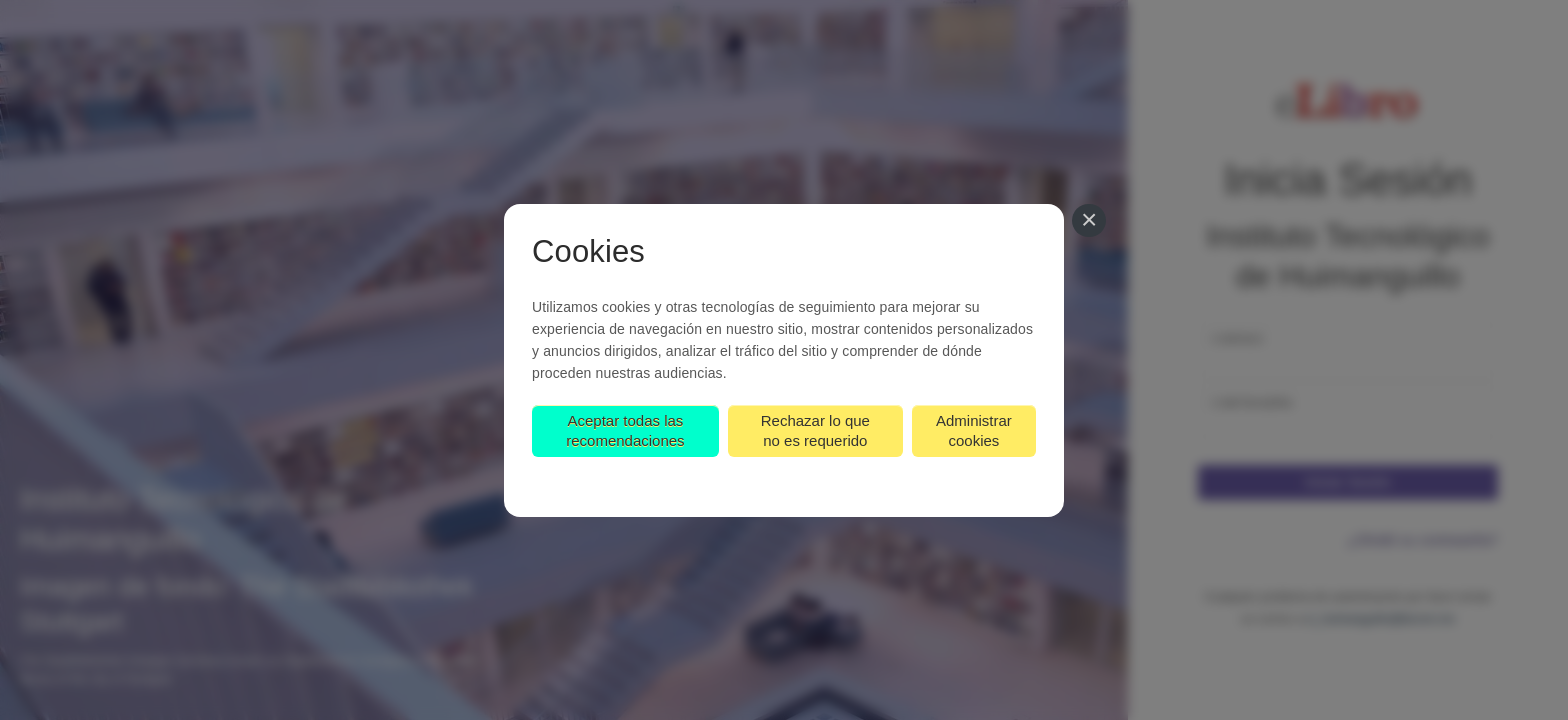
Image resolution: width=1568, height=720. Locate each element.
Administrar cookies (974, 430)
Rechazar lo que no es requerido (815, 430)
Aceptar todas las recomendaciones (625, 430)
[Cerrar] (1089, 221)
